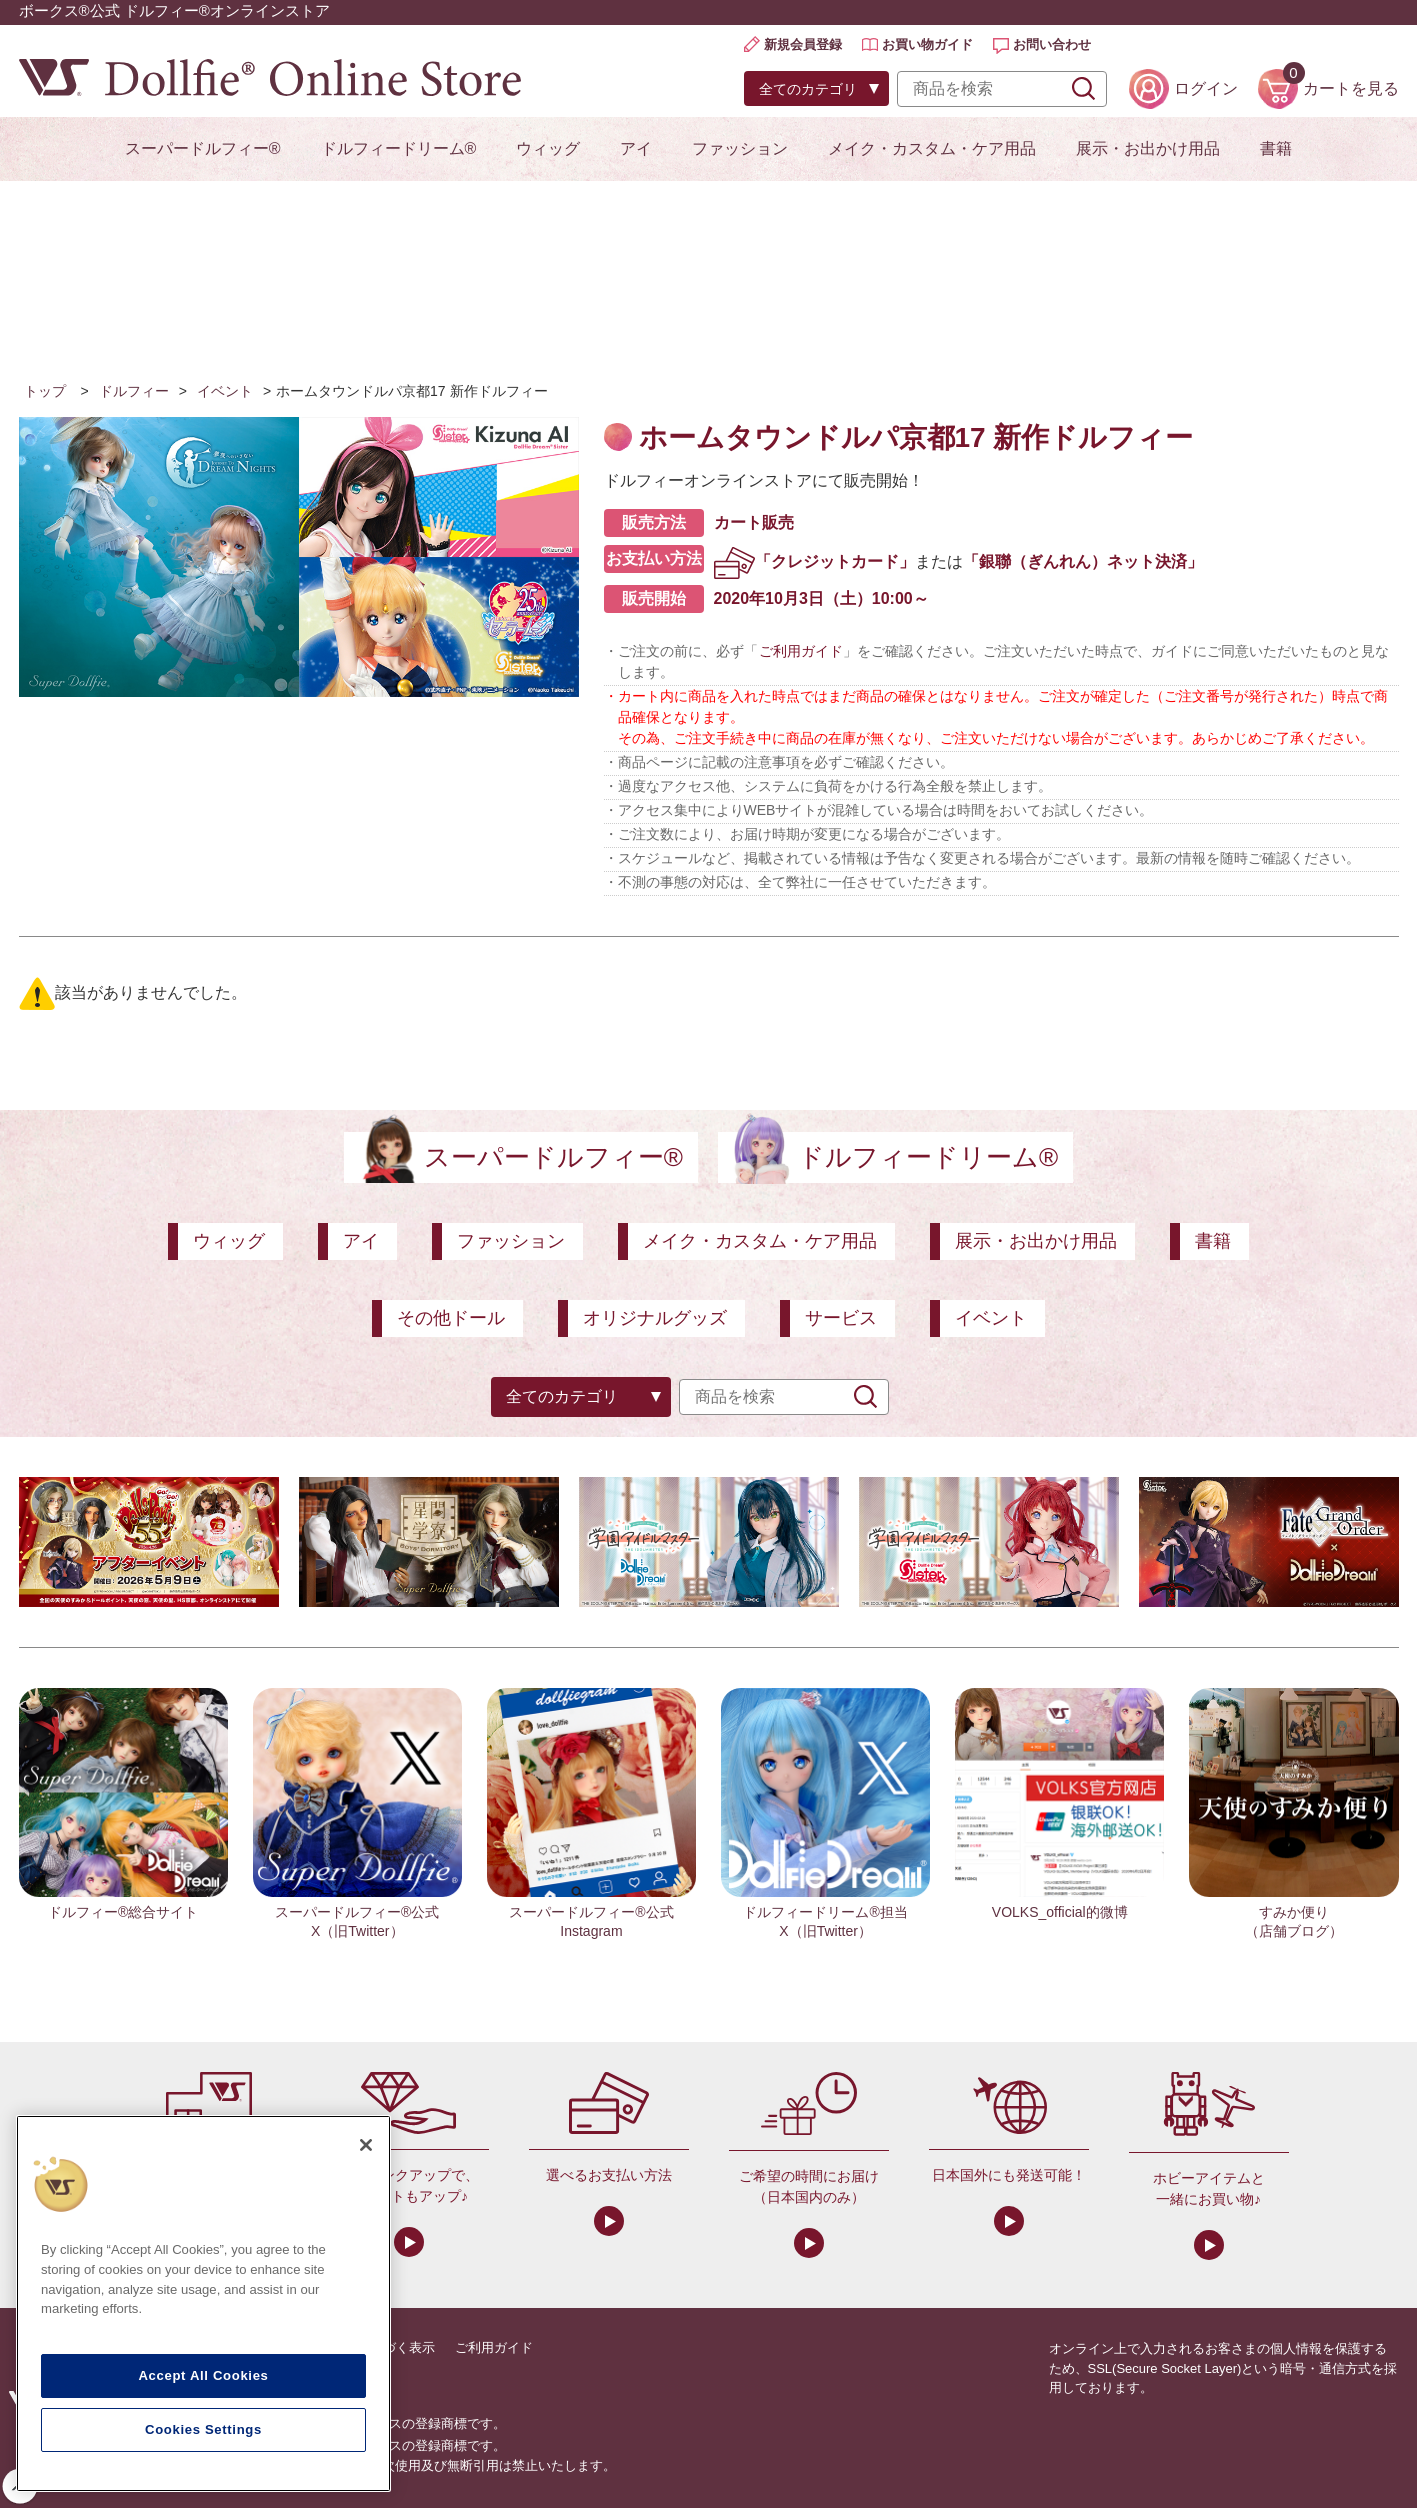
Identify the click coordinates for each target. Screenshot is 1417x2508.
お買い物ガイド (927, 44)
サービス (841, 1318)
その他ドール (451, 1318)
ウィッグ (548, 148)
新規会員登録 (803, 44)
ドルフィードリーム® (399, 148)
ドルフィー (134, 391)
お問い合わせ (1052, 44)
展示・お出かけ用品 (1148, 148)
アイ (636, 148)
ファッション (740, 148)
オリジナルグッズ (655, 1318)
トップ (45, 391)
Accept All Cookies (203, 2375)
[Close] (366, 2145)
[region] (203, 2303)
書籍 (1276, 148)
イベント (225, 391)
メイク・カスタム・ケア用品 (932, 148)
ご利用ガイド (801, 651)
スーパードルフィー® (203, 148)
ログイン (1206, 88)
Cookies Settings (203, 2429)
